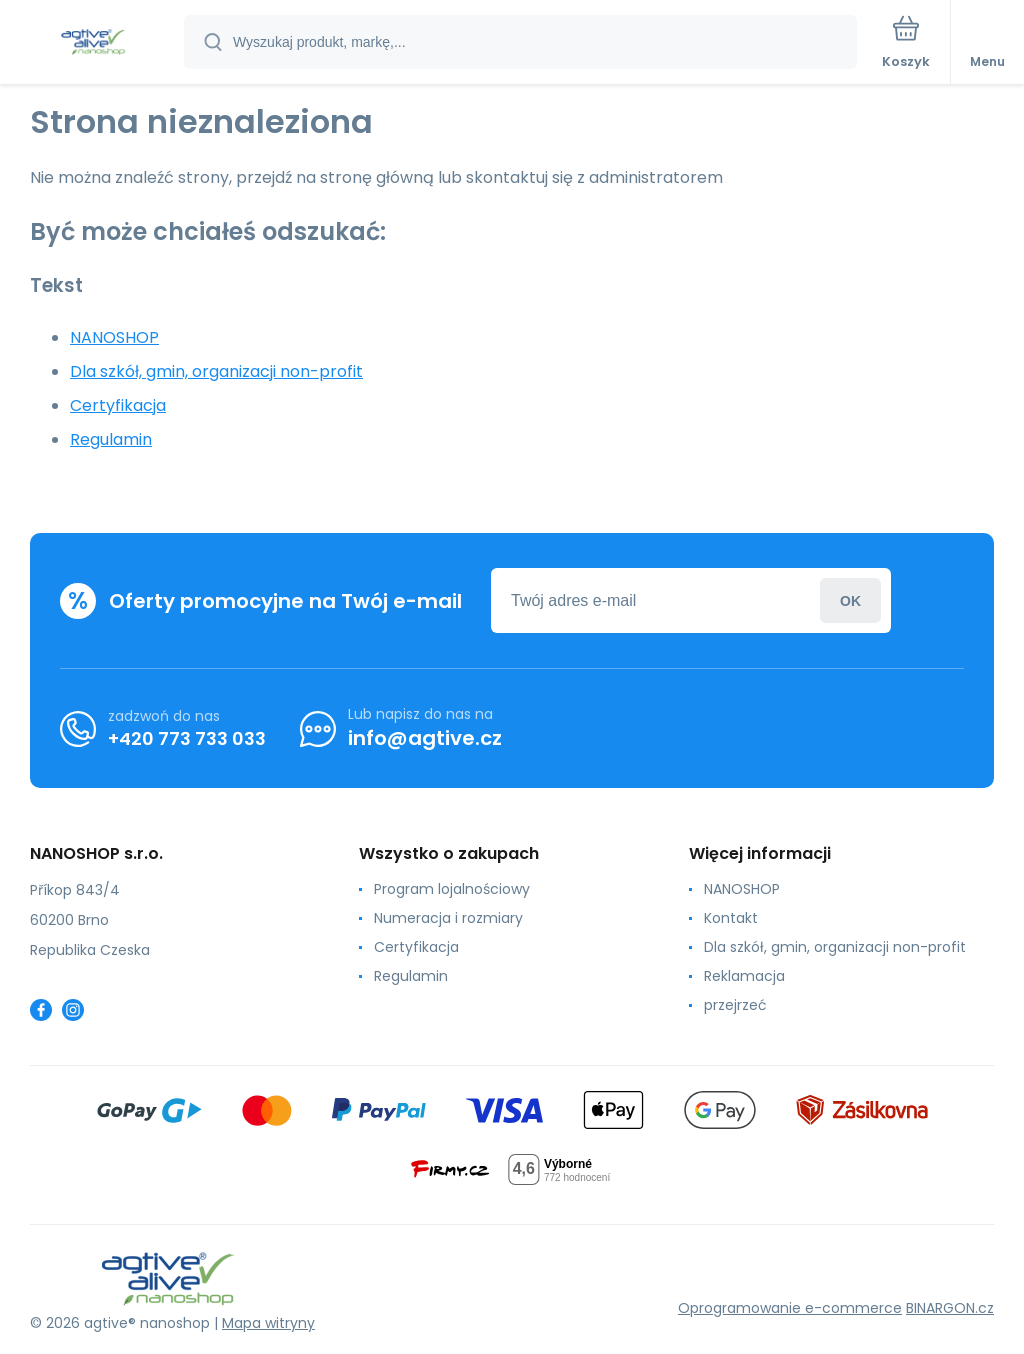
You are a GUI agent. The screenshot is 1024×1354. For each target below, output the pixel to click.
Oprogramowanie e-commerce (790, 1308)
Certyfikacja (118, 405)
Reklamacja (744, 976)
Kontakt (731, 918)
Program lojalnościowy (452, 889)
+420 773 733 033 (187, 738)
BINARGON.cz (950, 1308)
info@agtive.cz (425, 738)
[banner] (93, 43)
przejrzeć (735, 1005)
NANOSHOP (114, 337)
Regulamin (111, 439)
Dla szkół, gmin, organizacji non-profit (216, 371)
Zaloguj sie (850, 600)
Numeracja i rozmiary (448, 918)
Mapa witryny (268, 1323)
